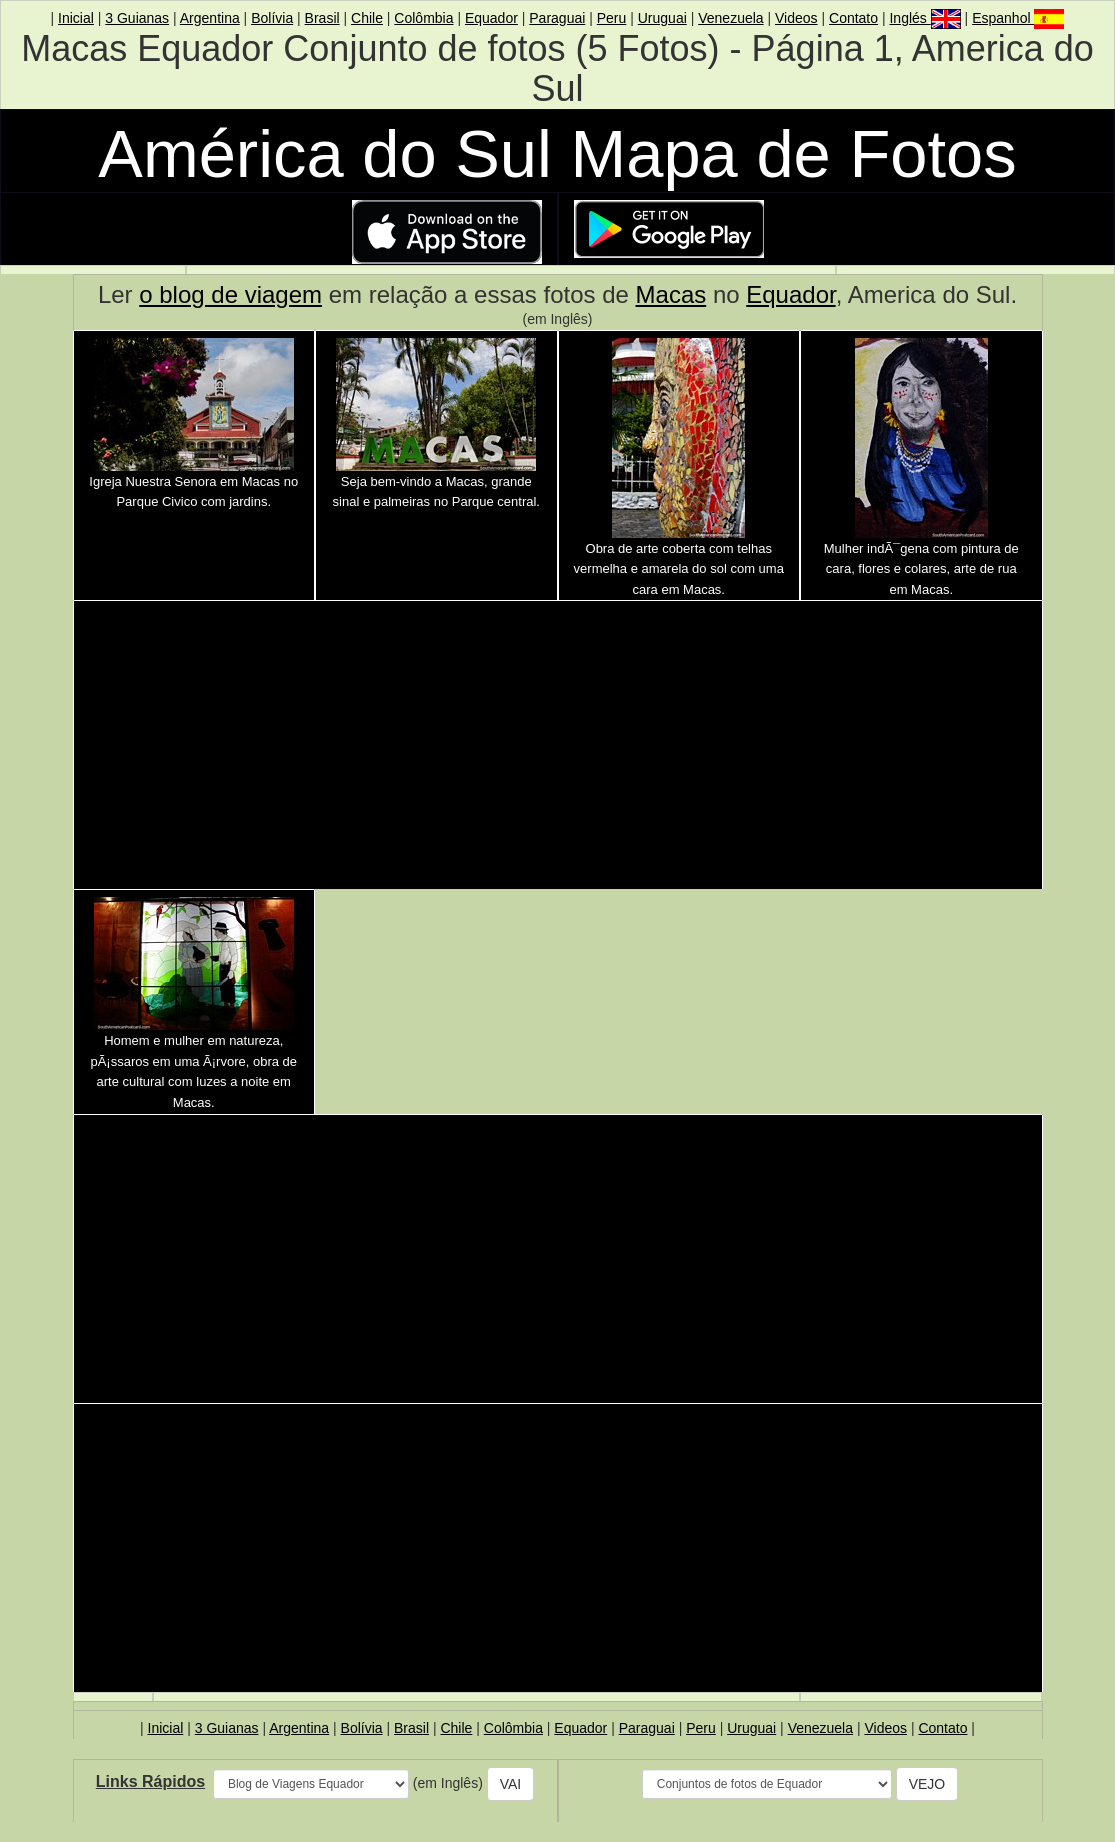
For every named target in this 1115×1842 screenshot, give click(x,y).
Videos (796, 18)
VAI (511, 1784)
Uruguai (662, 18)
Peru (612, 18)
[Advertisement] (558, 748)
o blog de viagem (230, 294)
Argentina (210, 18)
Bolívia (272, 18)
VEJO (927, 1784)
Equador (491, 18)
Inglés (924, 18)
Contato (853, 18)
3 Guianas (137, 18)
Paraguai (557, 18)
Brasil (322, 18)
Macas (671, 294)
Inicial (76, 18)
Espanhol (1018, 18)
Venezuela (730, 18)
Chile (367, 18)
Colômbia (423, 18)
